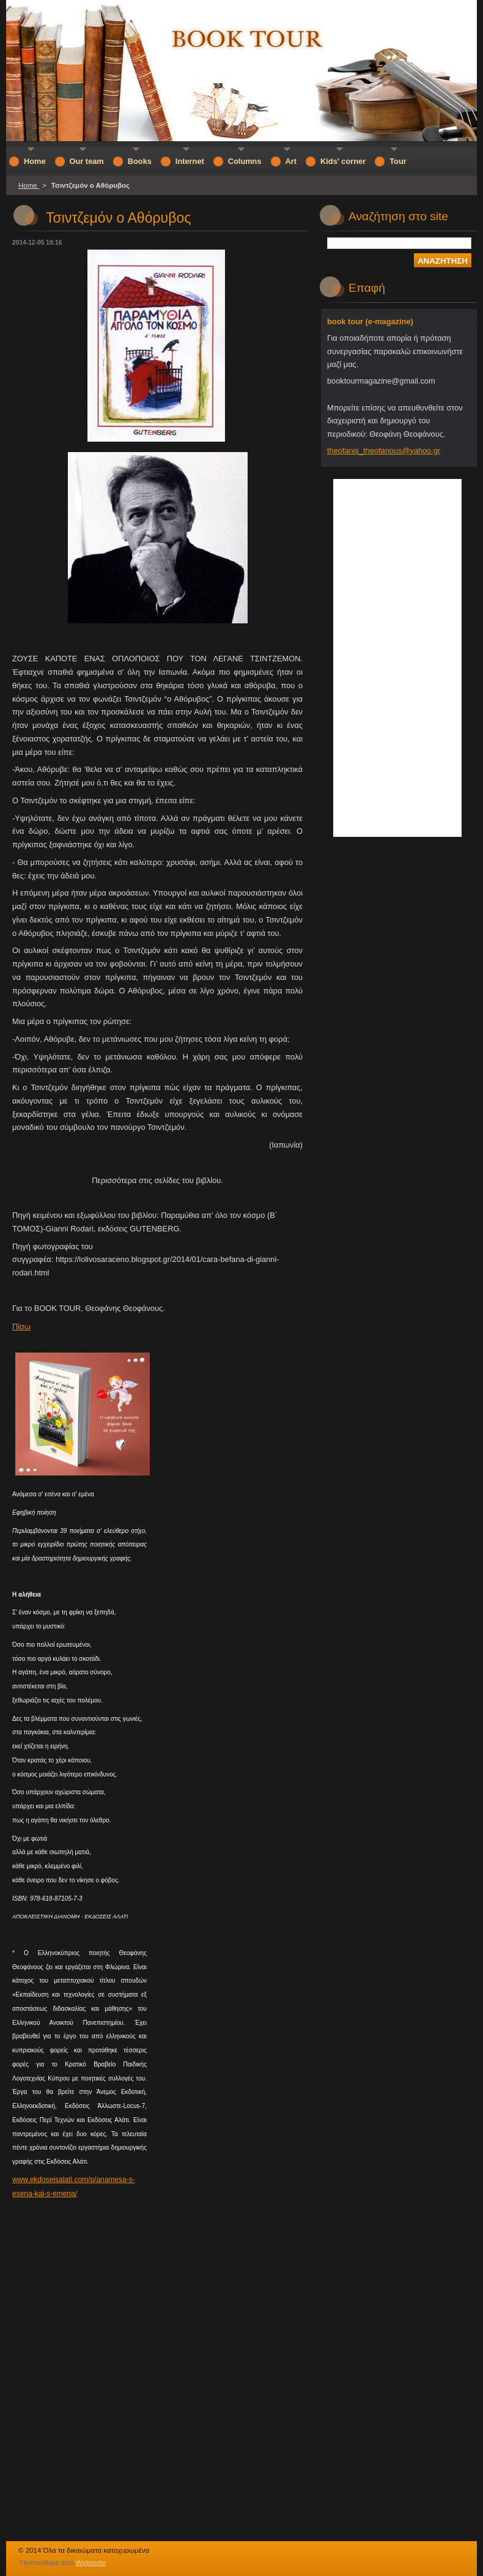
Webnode (91, 2562)
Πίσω (21, 1326)
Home (28, 185)
